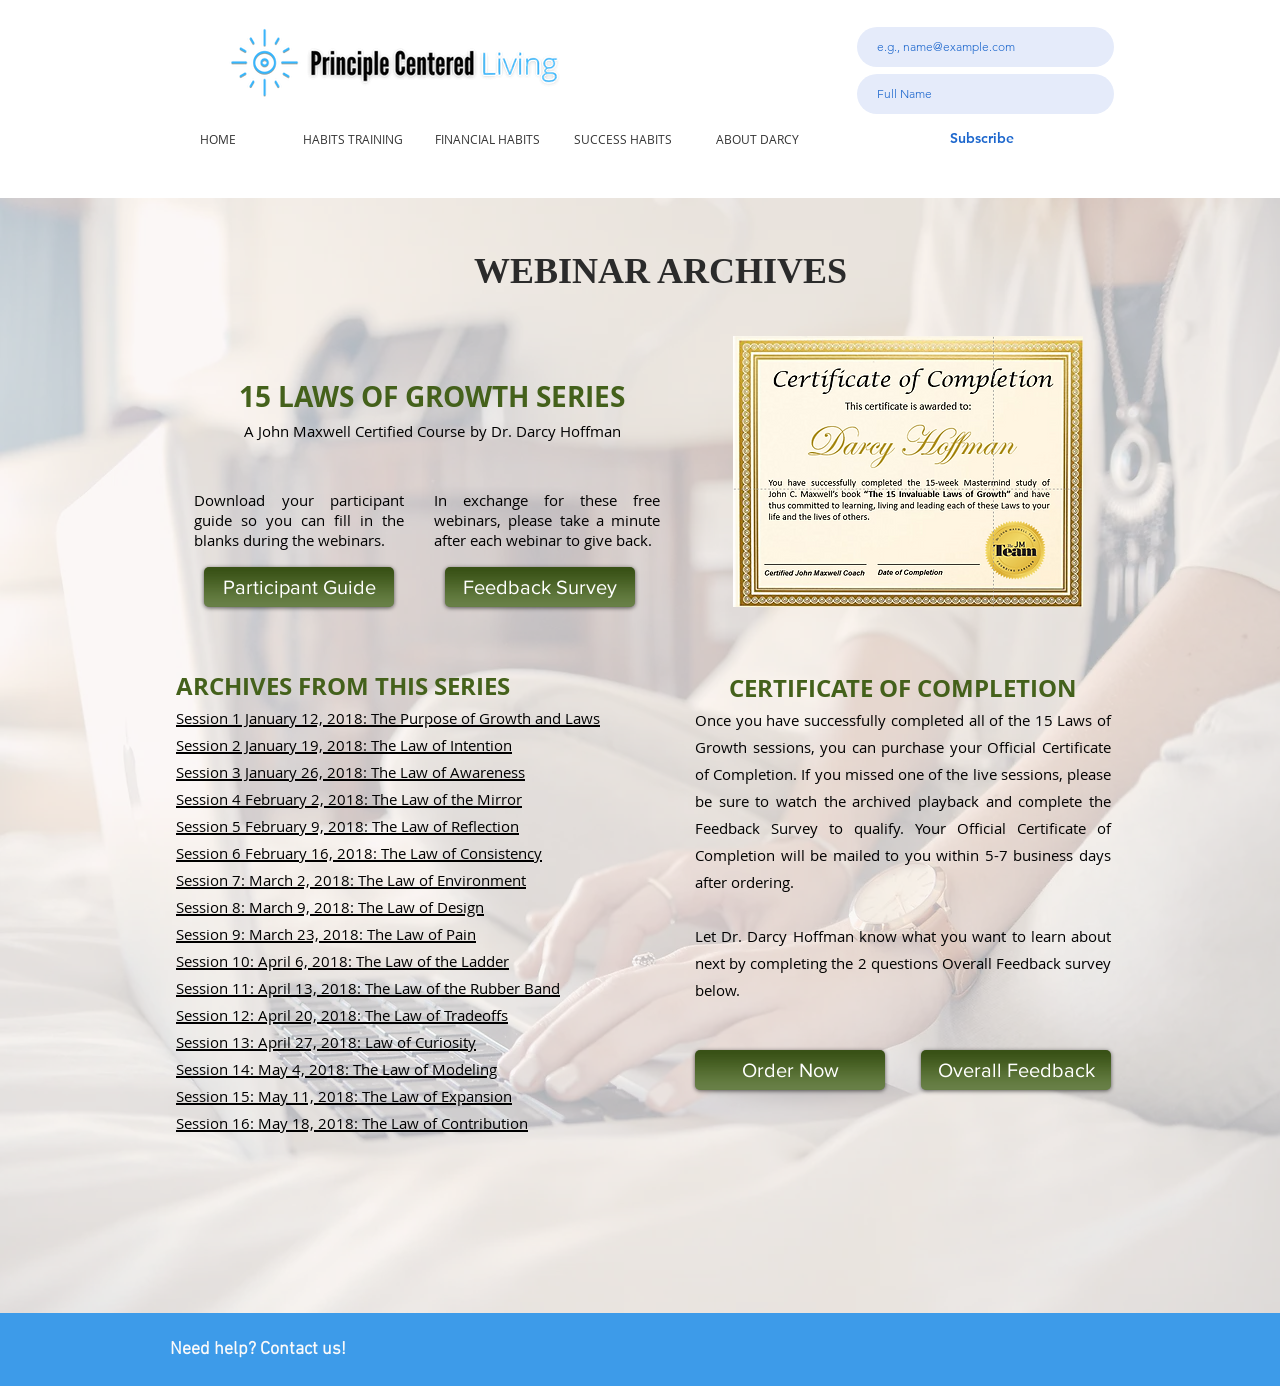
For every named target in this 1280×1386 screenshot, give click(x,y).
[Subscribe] (982, 138)
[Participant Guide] (299, 587)
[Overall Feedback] (1016, 1070)
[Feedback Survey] (540, 587)
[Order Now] (790, 1070)
